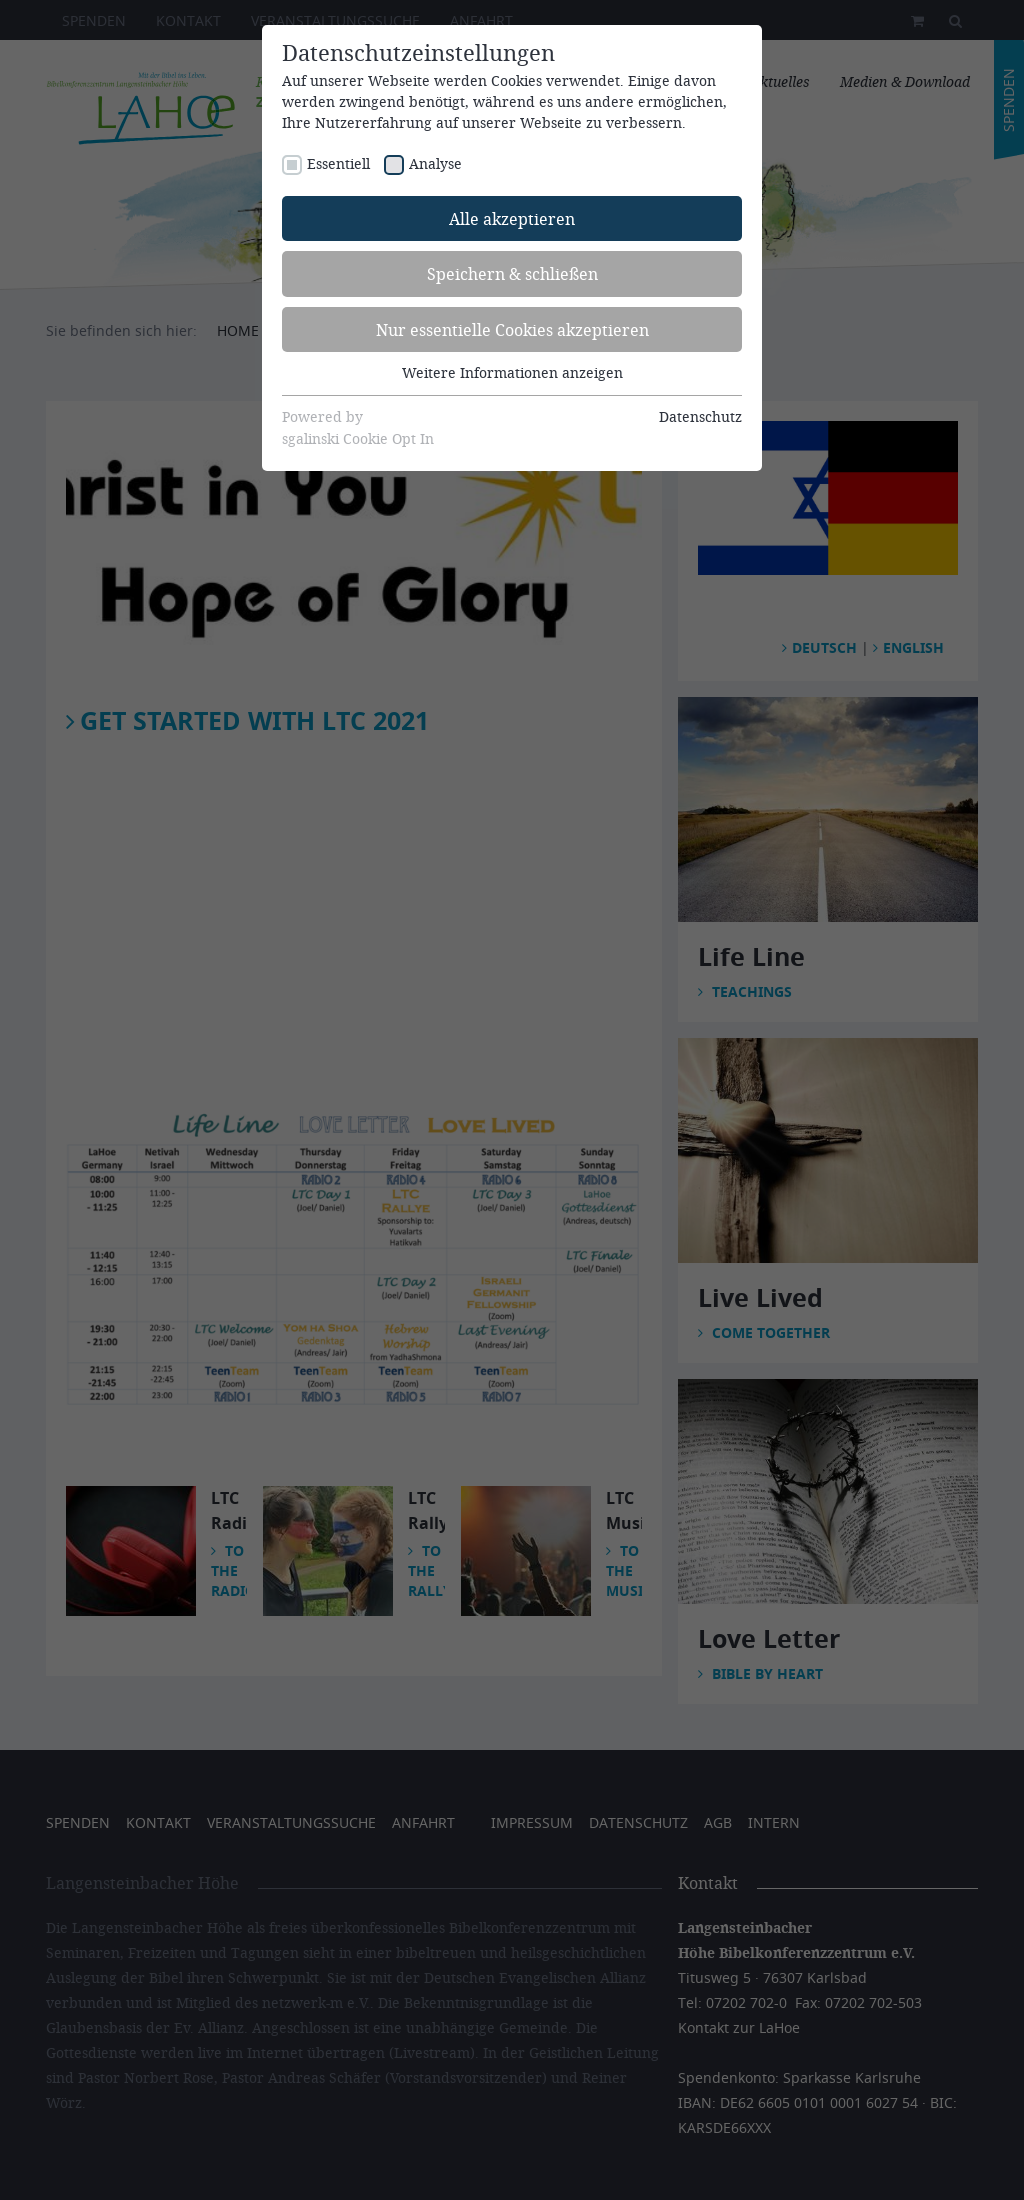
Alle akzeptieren (512, 218)
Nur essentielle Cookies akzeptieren (512, 329)
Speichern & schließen (512, 273)
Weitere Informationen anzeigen (512, 372)
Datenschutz (700, 416)
